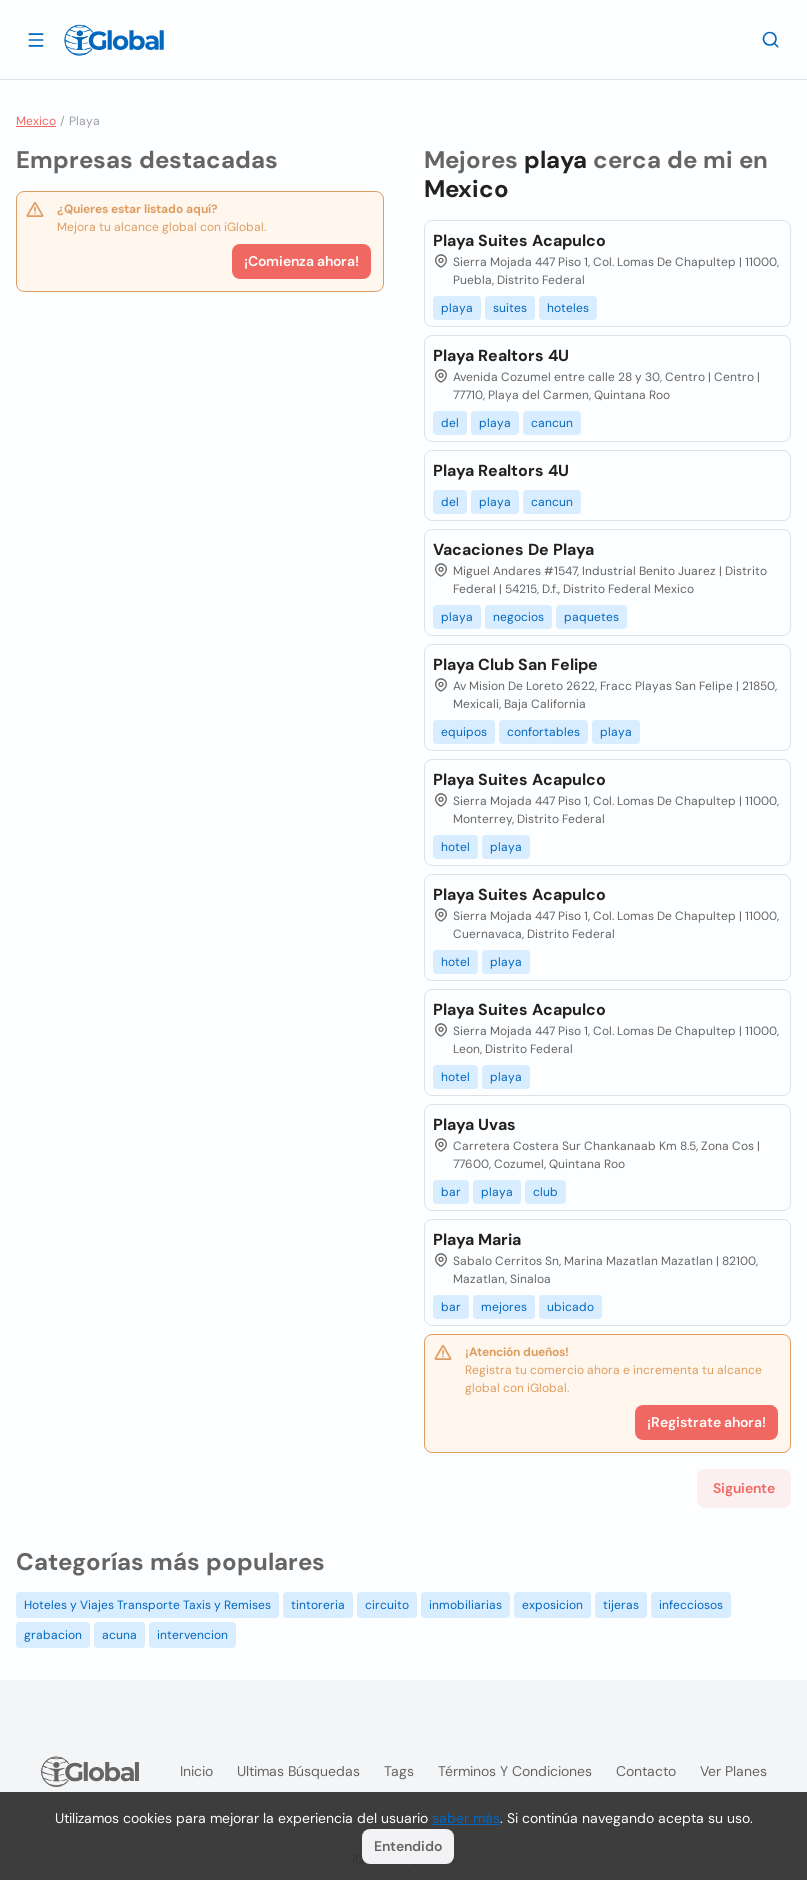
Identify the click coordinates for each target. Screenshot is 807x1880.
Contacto (646, 1771)
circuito (387, 1605)
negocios (518, 617)
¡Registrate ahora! (706, 1422)
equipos (464, 732)
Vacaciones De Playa (513, 549)
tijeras (621, 1605)
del (450, 423)
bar (451, 1192)
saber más (466, 1818)
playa (457, 308)
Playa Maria (477, 1239)
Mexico (36, 121)
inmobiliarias (465, 1605)
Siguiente (744, 1488)
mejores (504, 1307)
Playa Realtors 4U (501, 355)
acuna (119, 1635)
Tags (399, 1771)
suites (510, 308)
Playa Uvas (474, 1124)
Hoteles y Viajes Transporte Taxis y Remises (147, 1605)
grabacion (53, 1635)
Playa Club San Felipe (515, 664)
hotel (455, 847)
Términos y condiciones (515, 1771)
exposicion (552, 1605)
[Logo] (114, 40)
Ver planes (733, 1771)
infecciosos (691, 1605)
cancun (552, 423)
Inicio (196, 1771)
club (545, 1192)
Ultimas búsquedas (298, 1771)
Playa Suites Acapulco (519, 240)
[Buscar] (771, 39)
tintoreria (318, 1605)
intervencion (192, 1635)
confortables (543, 732)
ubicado (570, 1307)
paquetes (591, 617)
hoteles (568, 308)
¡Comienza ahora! (301, 261)
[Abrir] (36, 39)
